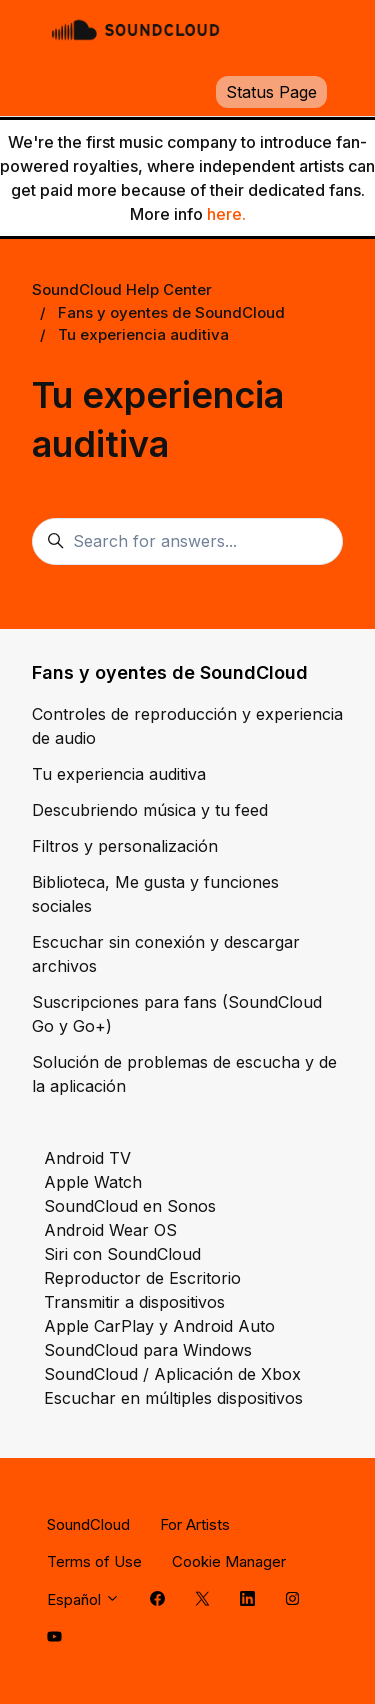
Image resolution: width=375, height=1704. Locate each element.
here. (226, 214)
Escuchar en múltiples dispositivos (173, 1398)
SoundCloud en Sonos (130, 1206)
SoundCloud (88, 1524)
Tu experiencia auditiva (143, 334)
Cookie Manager (229, 1561)
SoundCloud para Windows (148, 1350)
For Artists (195, 1524)
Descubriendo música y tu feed (150, 810)
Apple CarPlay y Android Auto (159, 1326)
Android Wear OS (110, 1230)
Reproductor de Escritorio (142, 1278)
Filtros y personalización (125, 846)
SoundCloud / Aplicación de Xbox (172, 1374)
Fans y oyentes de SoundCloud (171, 312)
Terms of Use (94, 1561)
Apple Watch (93, 1182)
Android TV (87, 1158)
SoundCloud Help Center (122, 289)
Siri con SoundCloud (122, 1254)
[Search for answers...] (187, 542)
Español (83, 1599)
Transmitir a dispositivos (134, 1302)
